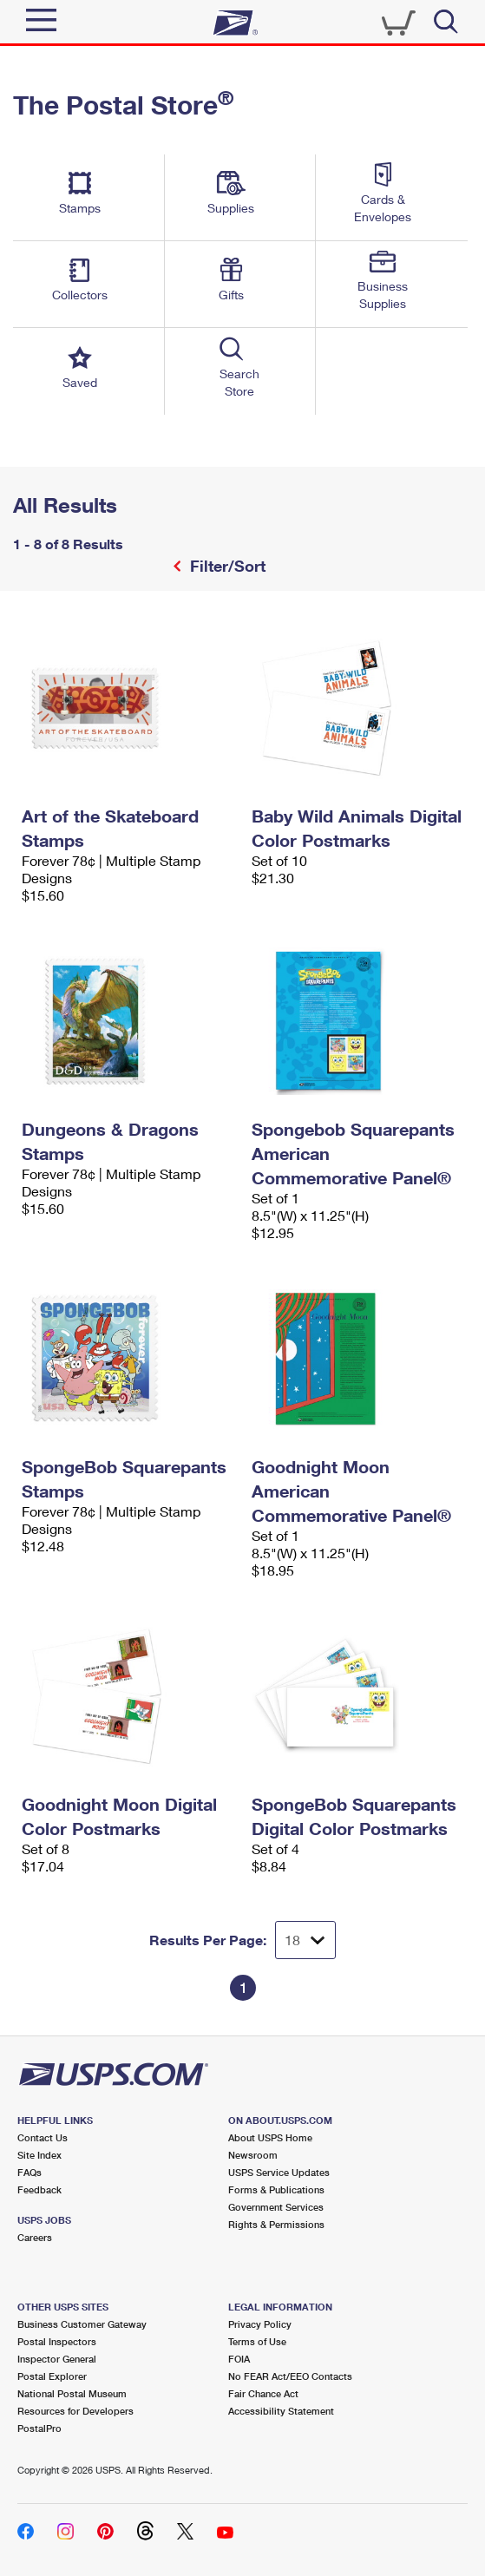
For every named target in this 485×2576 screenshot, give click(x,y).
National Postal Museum (72, 2393)
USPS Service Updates (279, 2172)
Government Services (276, 2206)
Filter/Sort (225, 565)
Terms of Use (257, 2341)
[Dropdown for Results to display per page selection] (305, 1940)
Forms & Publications (276, 2189)
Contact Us (42, 2137)
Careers (34, 2237)
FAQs (29, 2172)
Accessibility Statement (281, 2410)
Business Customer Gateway (82, 2324)
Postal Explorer (52, 2376)
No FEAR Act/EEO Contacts (290, 2376)
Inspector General (56, 2358)
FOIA (239, 2358)
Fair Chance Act (263, 2393)
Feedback (39, 2189)
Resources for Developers (75, 2410)
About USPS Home (270, 2137)
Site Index (39, 2154)
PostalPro (39, 2428)
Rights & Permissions (276, 2224)
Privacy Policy (260, 2324)
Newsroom (253, 2154)
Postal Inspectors (56, 2341)
